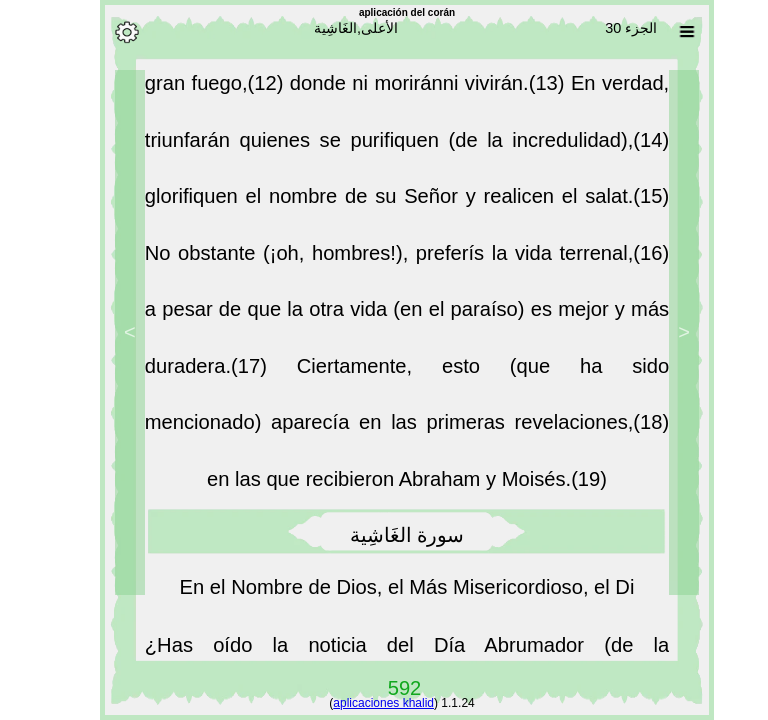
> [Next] (107, 332)
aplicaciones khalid (360, 703)
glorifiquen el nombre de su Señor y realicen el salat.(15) (384, 202)
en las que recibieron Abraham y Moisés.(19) (384, 485)
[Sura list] (664, 32)
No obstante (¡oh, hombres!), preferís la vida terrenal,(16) (384, 259)
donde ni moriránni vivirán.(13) (407, 89)
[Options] (104, 32)
